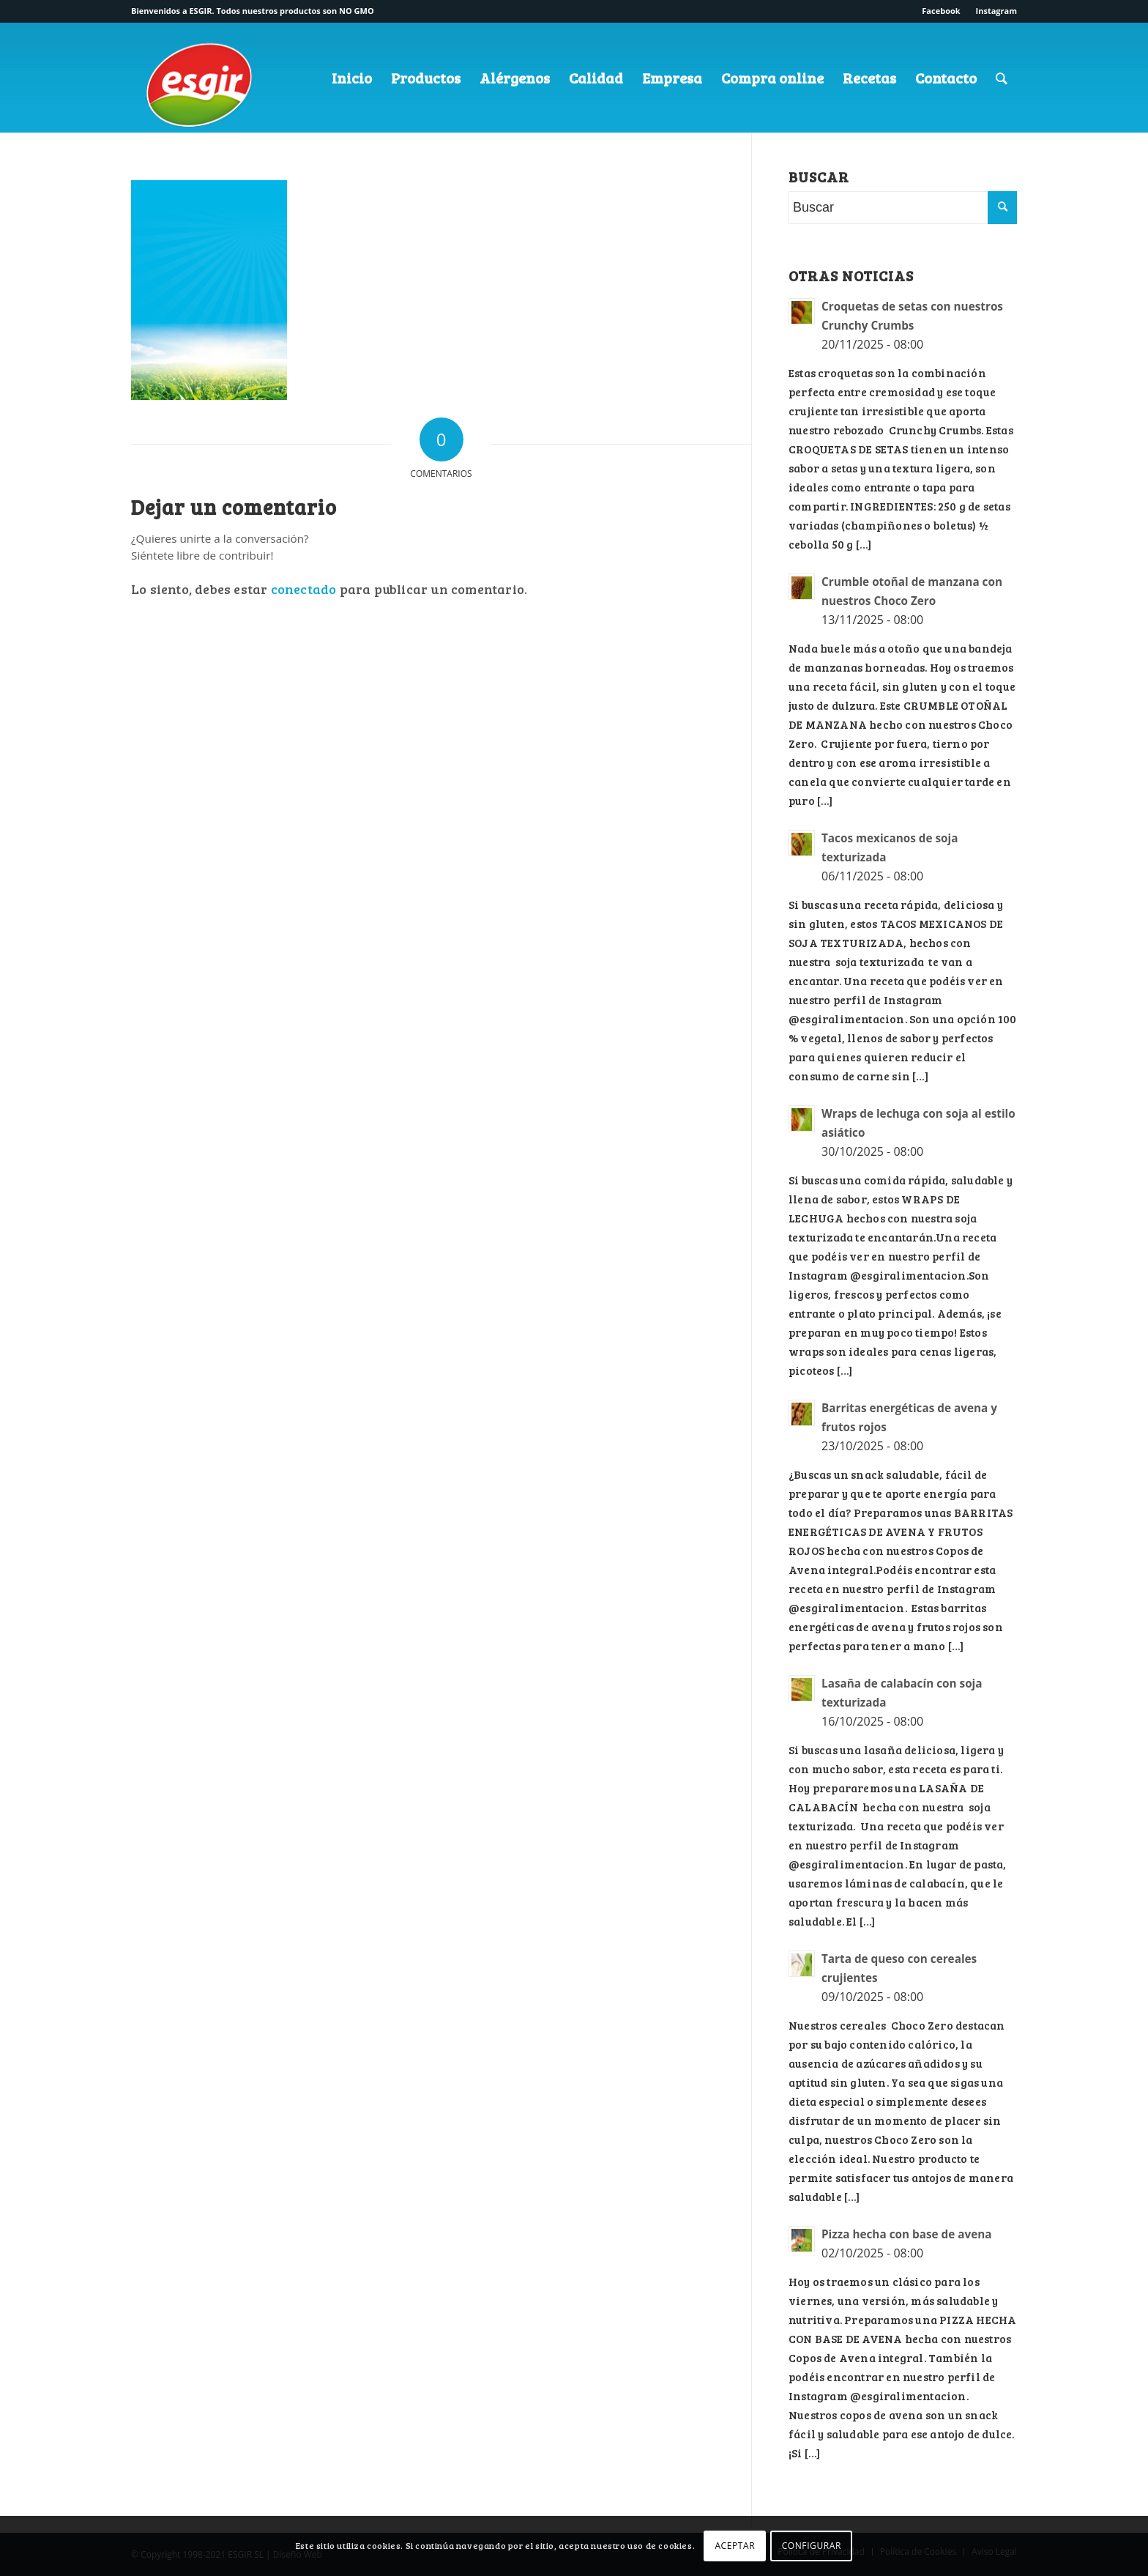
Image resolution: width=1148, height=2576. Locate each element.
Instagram (996, 10)
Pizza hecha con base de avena (906, 2234)
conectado (304, 589)
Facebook (941, 10)
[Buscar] (1001, 78)
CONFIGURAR (811, 2545)
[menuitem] (941, 11)
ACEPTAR (735, 2545)
